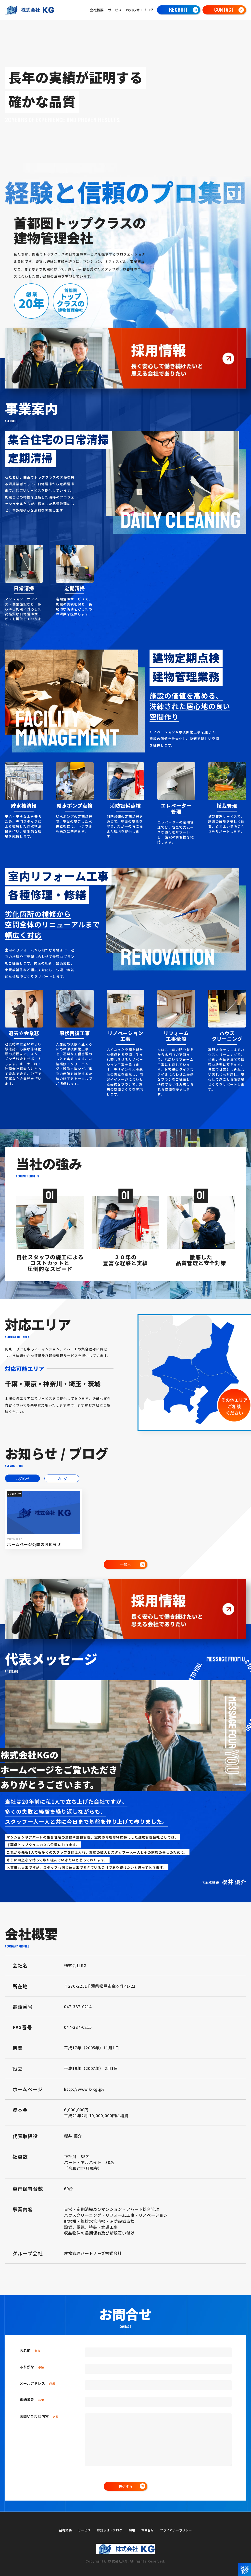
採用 (132, 2530)
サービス (115, 9)
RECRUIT (178, 9)
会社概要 (97, 9)
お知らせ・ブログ (139, 9)
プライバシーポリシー (176, 2530)
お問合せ (147, 2530)
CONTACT (224, 9)
